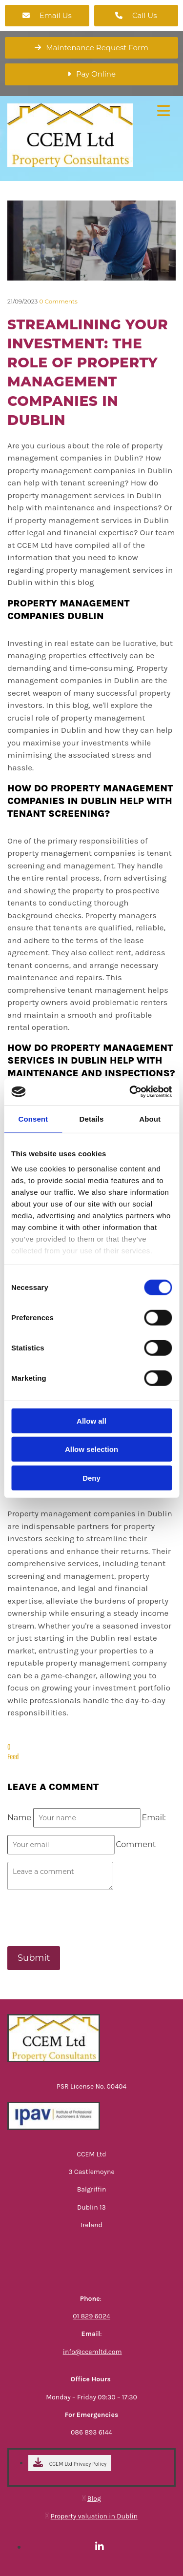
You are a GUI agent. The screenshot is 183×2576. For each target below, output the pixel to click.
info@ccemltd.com (92, 2352)
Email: (154, 1817)
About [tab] (150, 1118)
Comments (58, 301)
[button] (47, 15)
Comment (136, 1844)
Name (20, 1817)
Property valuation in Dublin (94, 2516)
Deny (91, 1477)
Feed (13, 1756)
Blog (94, 2499)
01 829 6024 (91, 2316)
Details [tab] (92, 1118)
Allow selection (91, 1449)
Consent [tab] (33, 1118)
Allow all (91, 1420)
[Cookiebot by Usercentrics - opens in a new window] (130, 1092)
